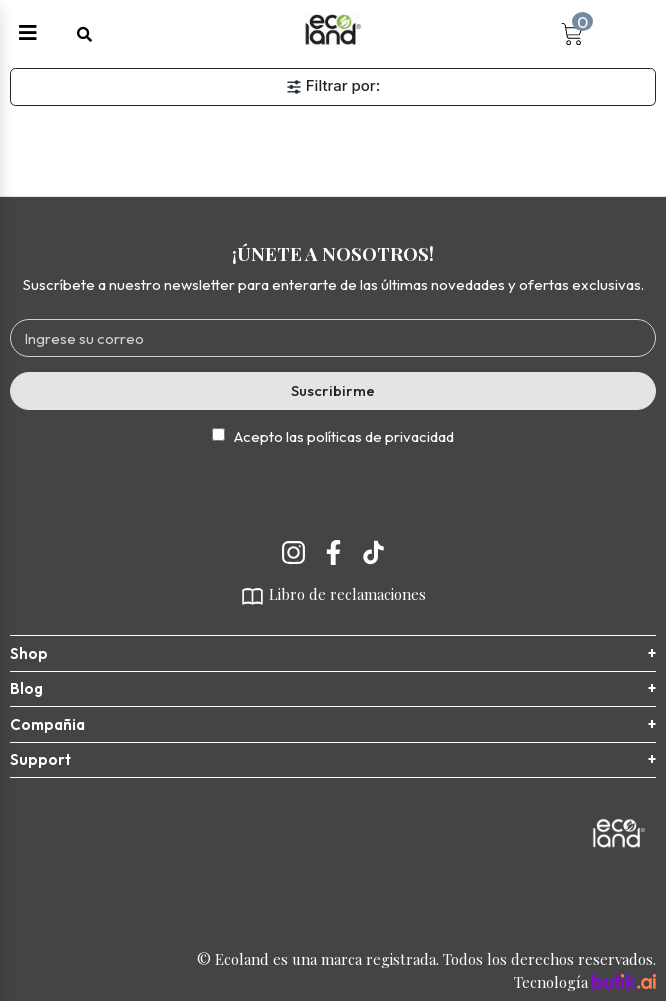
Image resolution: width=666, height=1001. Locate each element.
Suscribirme (333, 390)
